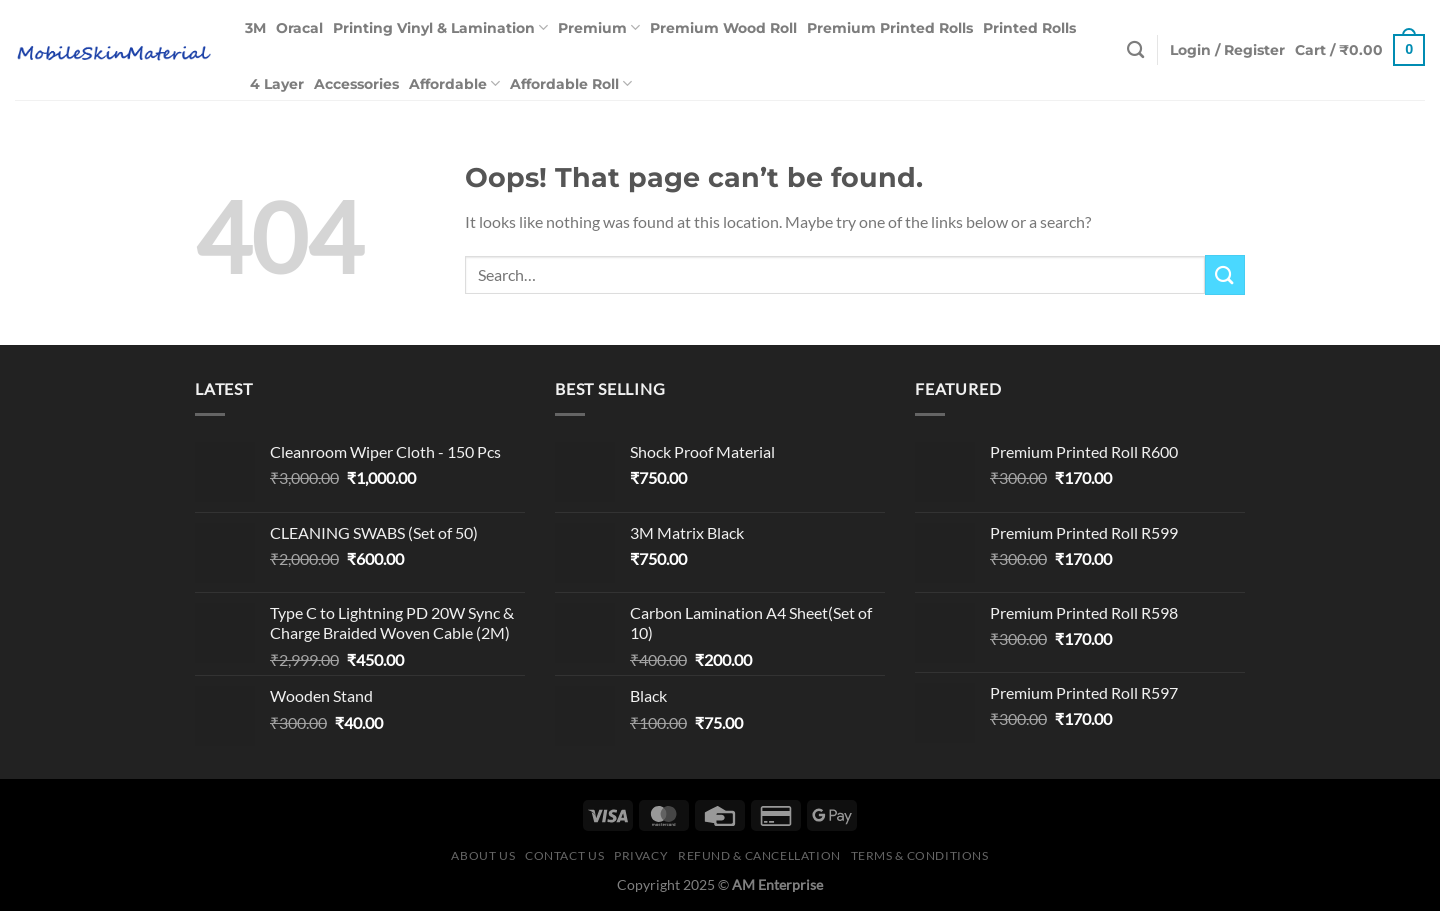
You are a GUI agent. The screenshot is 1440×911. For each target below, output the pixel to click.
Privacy (641, 855)
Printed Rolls (1029, 28)
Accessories (356, 84)
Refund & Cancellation (759, 855)
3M (255, 28)
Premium (599, 27)
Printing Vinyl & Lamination (440, 27)
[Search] (1135, 50)
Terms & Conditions (920, 855)
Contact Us (564, 855)
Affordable (454, 83)
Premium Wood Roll (723, 28)
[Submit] (1225, 274)
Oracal (299, 28)
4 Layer (277, 84)
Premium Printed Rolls (890, 28)
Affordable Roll (571, 83)
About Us (483, 855)
